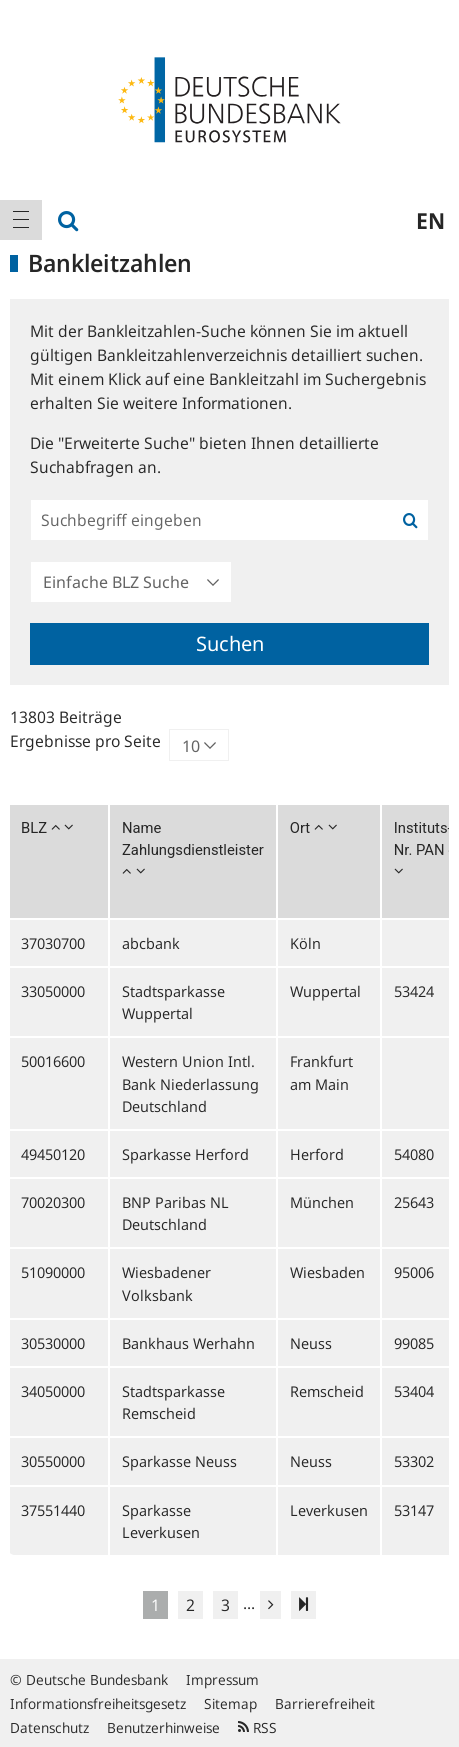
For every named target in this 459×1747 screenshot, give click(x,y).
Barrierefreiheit (325, 1703)
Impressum (222, 1679)
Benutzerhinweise (163, 1727)
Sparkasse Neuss (179, 1461)
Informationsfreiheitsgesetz (98, 1703)
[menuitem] (21, 220)
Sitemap (230, 1703)
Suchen (230, 643)
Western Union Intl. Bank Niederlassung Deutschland (190, 1083)
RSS (257, 1727)
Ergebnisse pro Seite (85, 741)
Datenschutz (49, 1727)
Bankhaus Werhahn (188, 1343)
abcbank (151, 943)
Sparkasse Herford (185, 1154)
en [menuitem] (430, 220)
